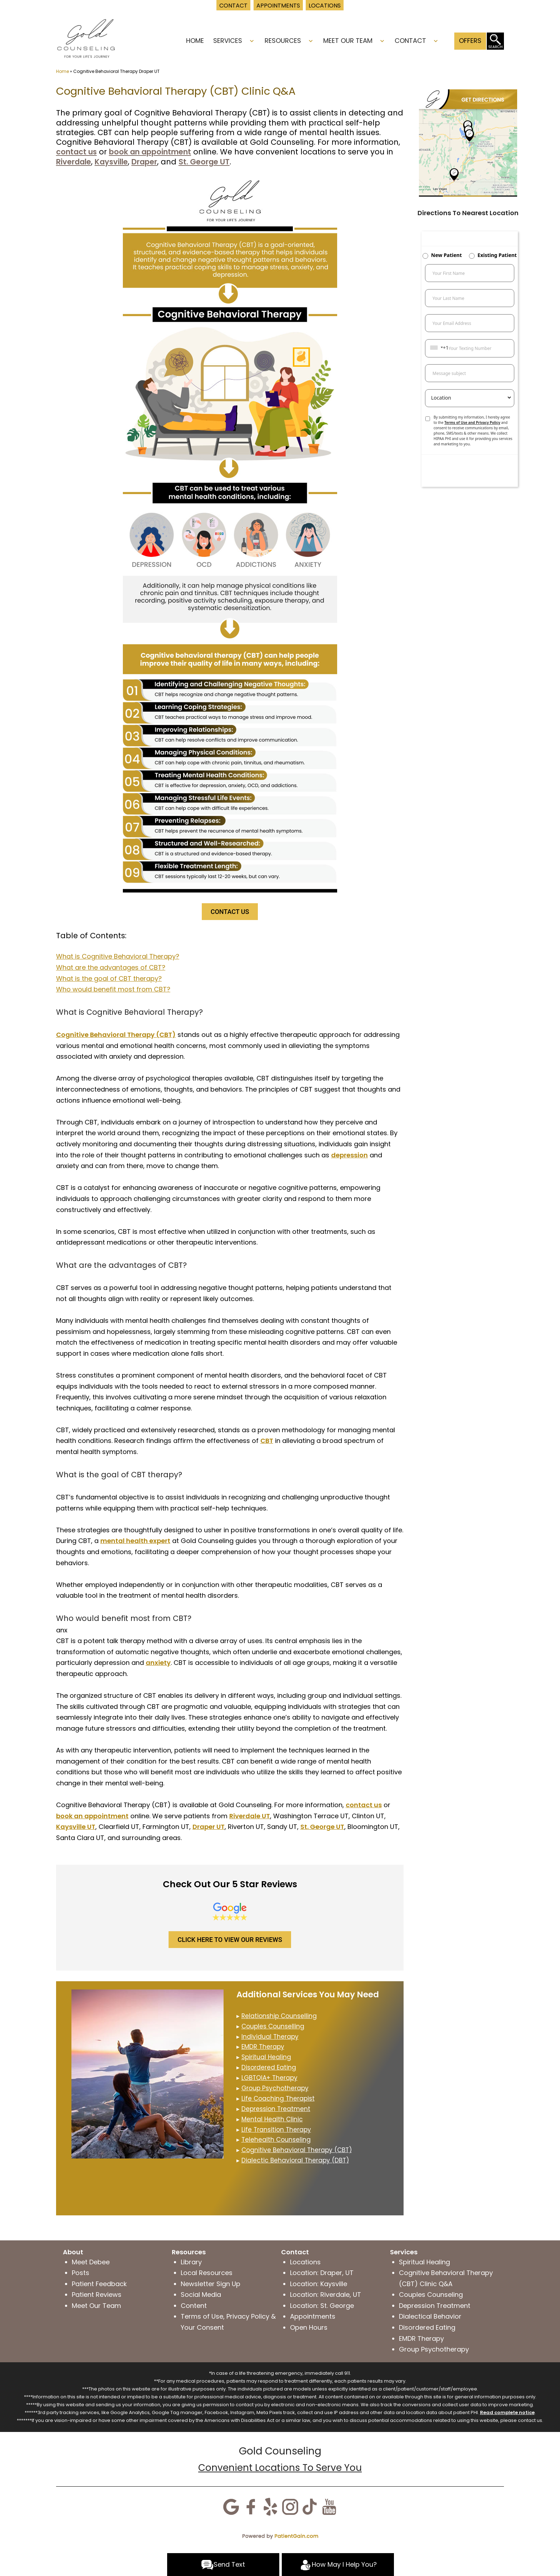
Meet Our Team (347, 40)
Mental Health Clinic (272, 2119)
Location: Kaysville (318, 2283)
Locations (305, 2262)
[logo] (86, 37)
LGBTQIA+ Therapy (269, 2077)
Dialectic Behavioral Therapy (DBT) (295, 2160)
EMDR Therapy (421, 2338)
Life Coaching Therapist (278, 2098)
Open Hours (309, 2327)
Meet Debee (91, 2262)
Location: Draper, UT (322, 2272)
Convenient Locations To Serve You (280, 2467)
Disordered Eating (268, 2067)
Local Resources (206, 2272)
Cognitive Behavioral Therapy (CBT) (296, 2150)
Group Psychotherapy (275, 2088)
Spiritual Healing (266, 2057)
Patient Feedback (99, 2283)
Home (195, 40)
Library (191, 2262)
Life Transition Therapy (276, 2129)
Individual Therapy (270, 2036)
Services (227, 40)
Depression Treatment (275, 2109)
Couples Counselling (272, 2026)
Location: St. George (322, 2305)
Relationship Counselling (279, 2016)
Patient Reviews (96, 2294)
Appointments (312, 2316)
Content (194, 2305)
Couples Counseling (431, 2294)
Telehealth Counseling (276, 2139)
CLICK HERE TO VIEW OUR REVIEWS (230, 1939)
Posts (80, 2272)
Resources (283, 40)
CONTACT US (230, 911)
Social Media (201, 2294)
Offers (470, 40)
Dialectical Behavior (430, 2316)
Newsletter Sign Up (210, 2283)
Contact (410, 40)
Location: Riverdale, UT (325, 2294)
